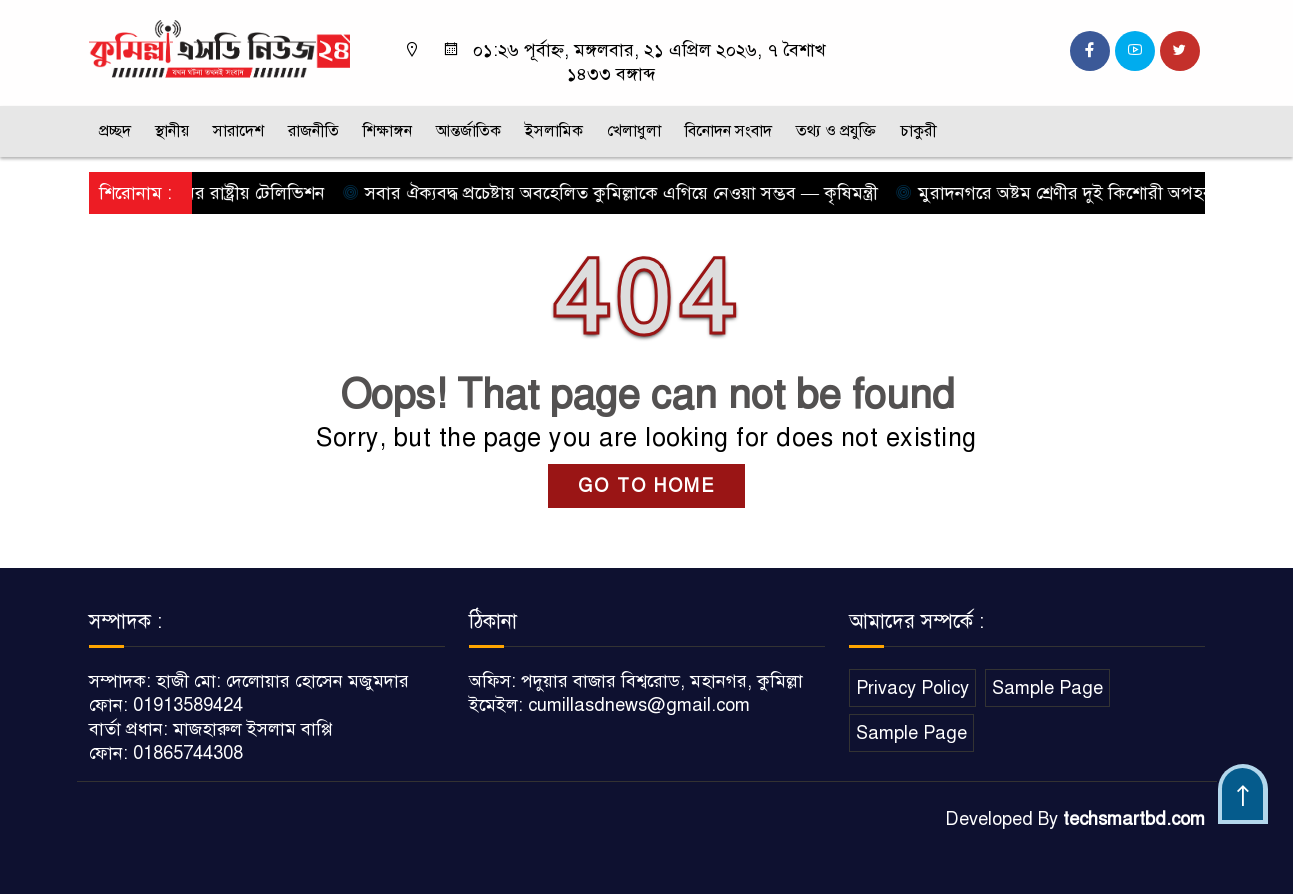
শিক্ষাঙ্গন (387, 131)
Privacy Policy (912, 688)
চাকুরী (918, 131)
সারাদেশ (238, 131)
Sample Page (1047, 688)
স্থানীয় (172, 131)
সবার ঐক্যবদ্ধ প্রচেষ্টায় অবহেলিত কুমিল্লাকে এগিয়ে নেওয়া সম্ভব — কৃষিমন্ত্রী (615, 193)
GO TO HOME (646, 486)
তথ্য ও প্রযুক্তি (836, 131)
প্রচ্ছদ (115, 131)
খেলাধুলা (634, 131)
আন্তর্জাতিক (468, 131)
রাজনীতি (313, 131)
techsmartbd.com (1134, 819)
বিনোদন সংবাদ (728, 131)
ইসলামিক (554, 131)
